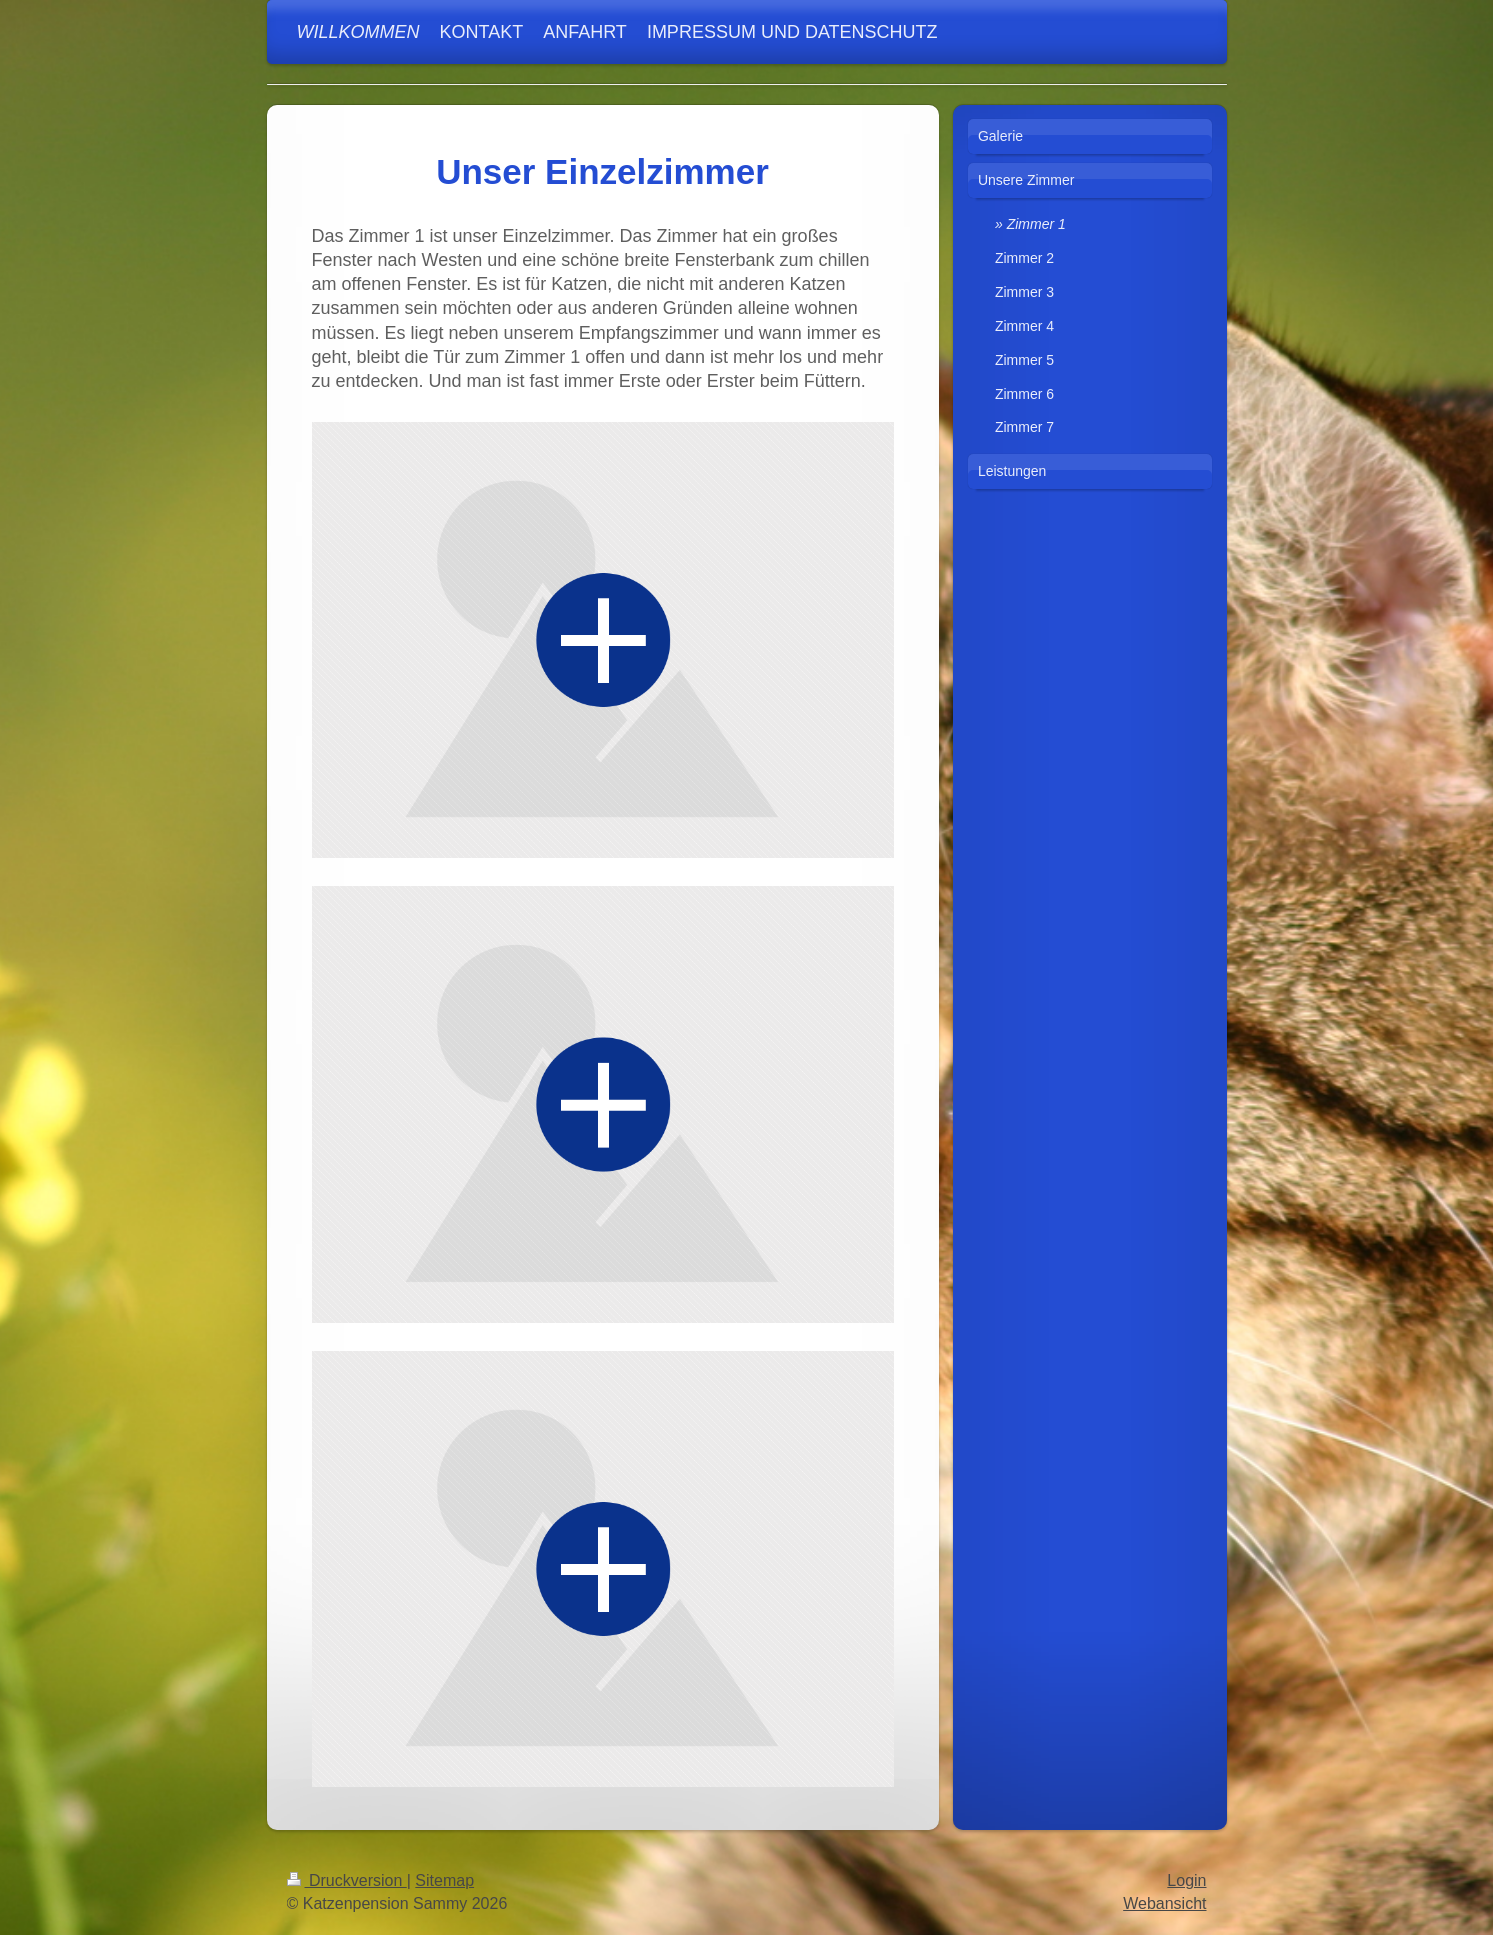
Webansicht (1164, 1903)
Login (1186, 1880)
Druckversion (347, 1880)
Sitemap (444, 1880)
